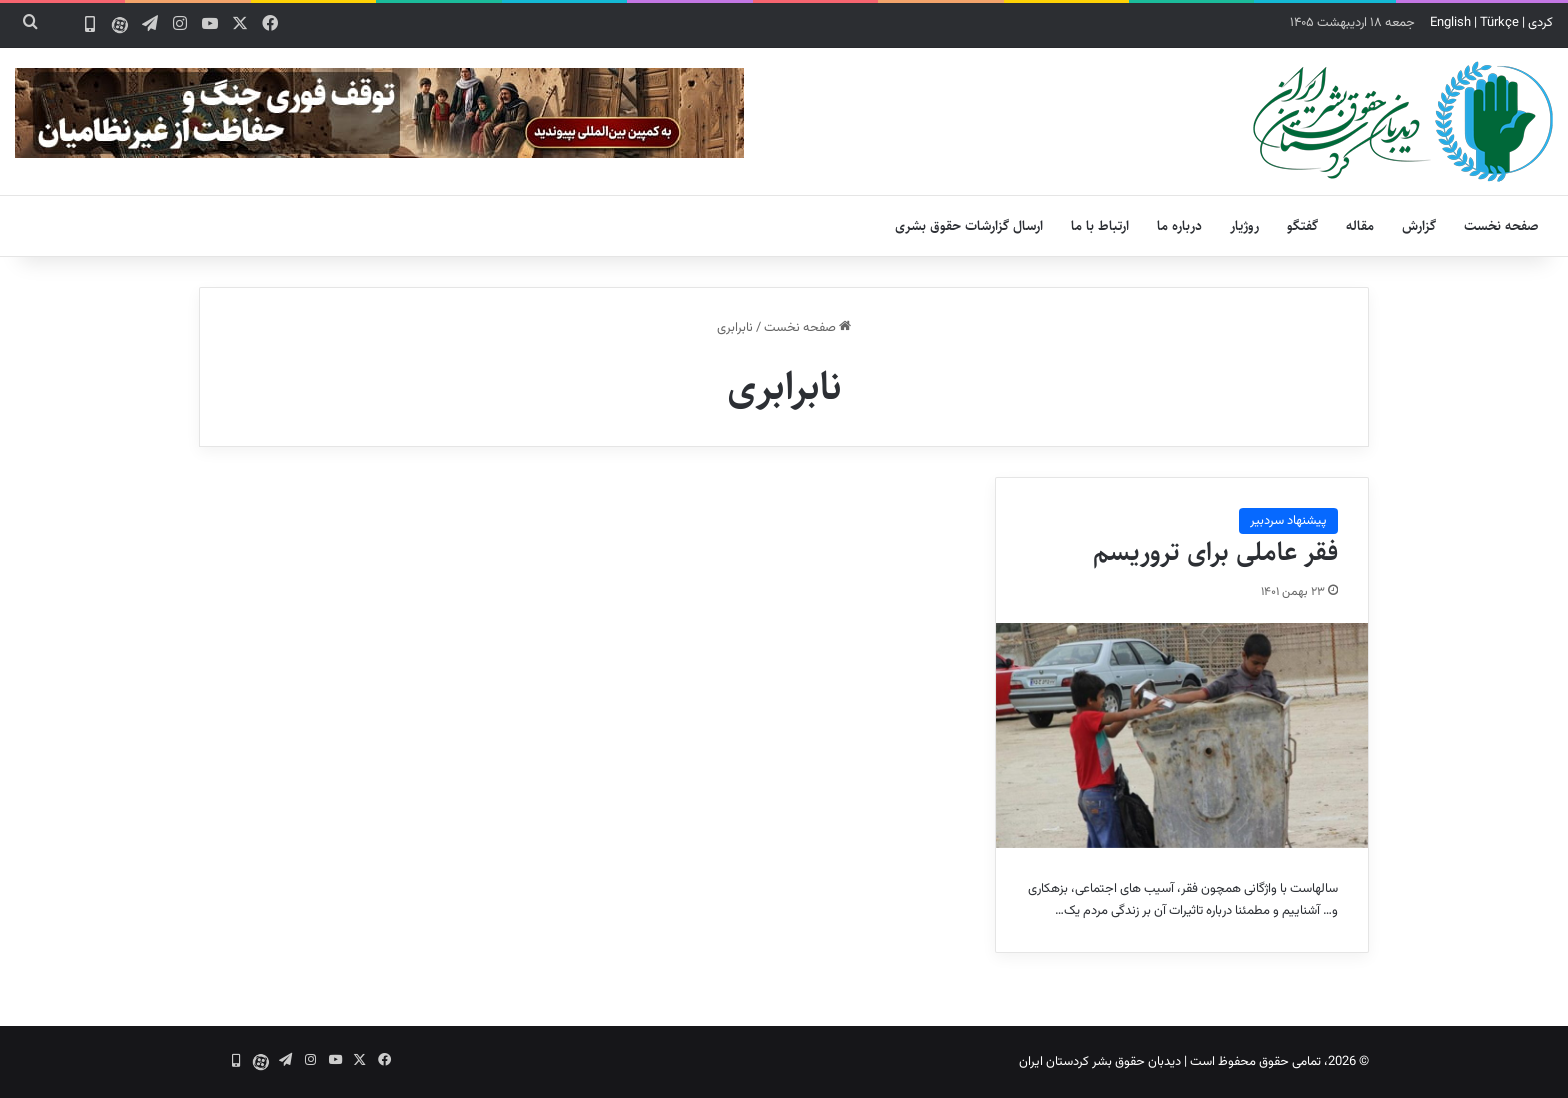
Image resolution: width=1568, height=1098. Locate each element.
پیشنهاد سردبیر (1288, 521)
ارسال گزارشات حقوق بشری (969, 226)
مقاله (1360, 226)
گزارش (1419, 226)
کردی (1540, 23)
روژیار (1244, 226)
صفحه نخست (1501, 226)
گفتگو (1302, 226)
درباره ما (1179, 226)
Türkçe (1499, 23)
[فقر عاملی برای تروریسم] (1182, 735)
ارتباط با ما (1100, 226)
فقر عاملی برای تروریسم (1215, 552)
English (1450, 23)
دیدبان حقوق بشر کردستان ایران (1100, 1062)
